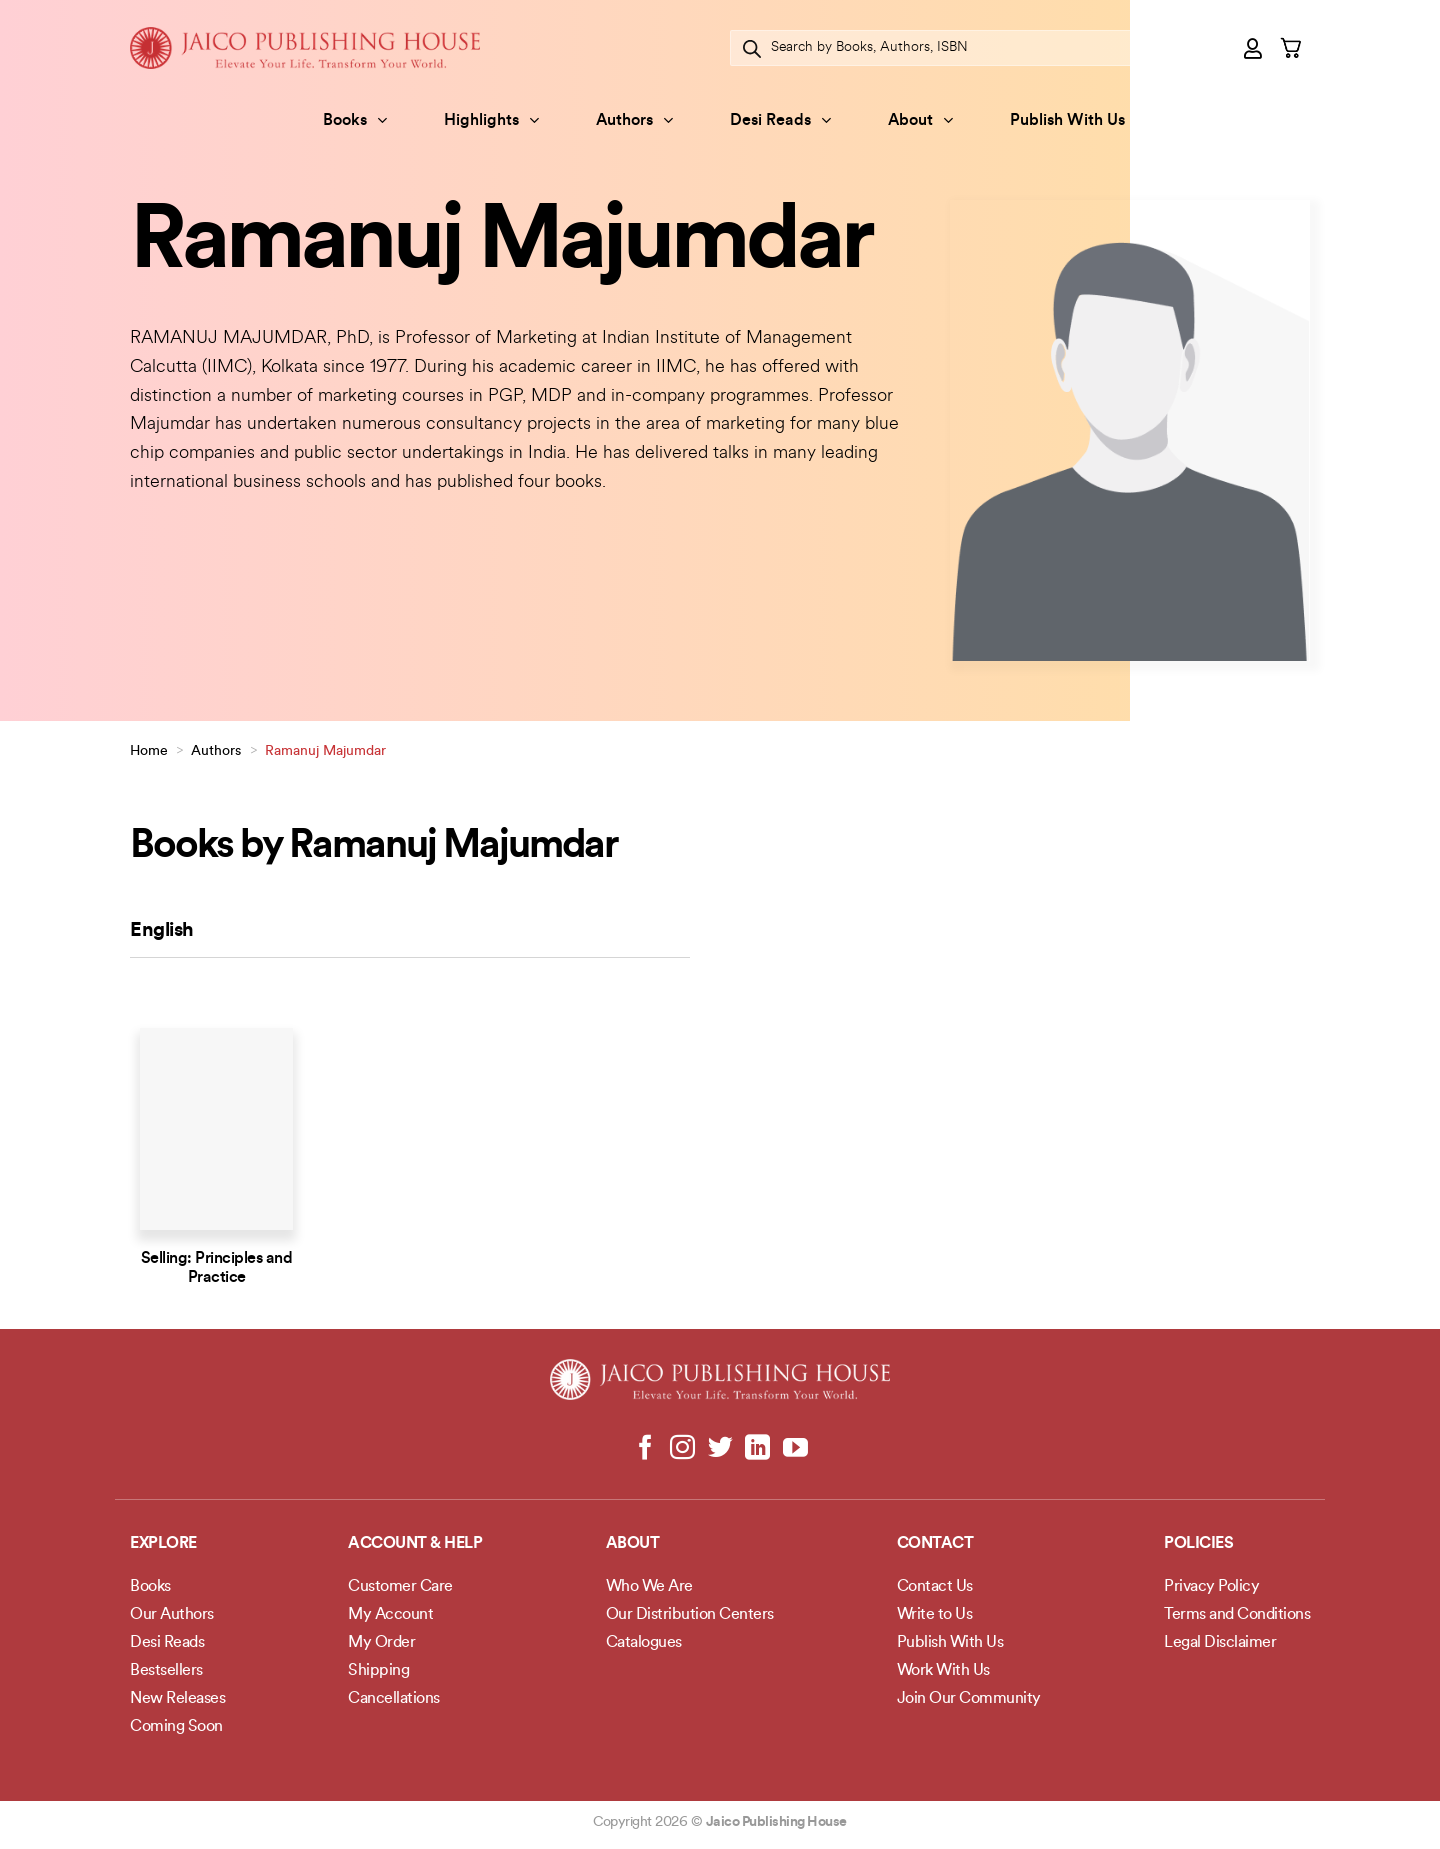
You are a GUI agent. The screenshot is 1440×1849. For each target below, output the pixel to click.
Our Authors (172, 1615)
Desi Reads (780, 120)
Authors (634, 120)
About (920, 120)
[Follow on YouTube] (794, 1449)
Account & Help (415, 1544)
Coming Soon (176, 1727)
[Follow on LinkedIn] (757, 1449)
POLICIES (1198, 1544)
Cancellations (394, 1699)
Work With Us (943, 1671)
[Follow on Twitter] (720, 1449)
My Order (381, 1643)
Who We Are (649, 1587)
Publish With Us (1067, 121)
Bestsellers (166, 1671)
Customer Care (400, 1587)
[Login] (1254, 48)
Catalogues (644, 1643)
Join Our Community (969, 1699)
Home (149, 751)
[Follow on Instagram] (682, 1449)
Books (355, 120)
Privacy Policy (1211, 1587)
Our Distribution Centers (690, 1615)
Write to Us (935, 1615)
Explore (163, 1544)
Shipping (378, 1671)
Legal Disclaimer (1220, 1643)
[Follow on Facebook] (645, 1449)
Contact (935, 1544)
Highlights (491, 120)
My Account (390, 1615)
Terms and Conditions (1237, 1615)
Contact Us (935, 1587)
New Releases (177, 1699)
